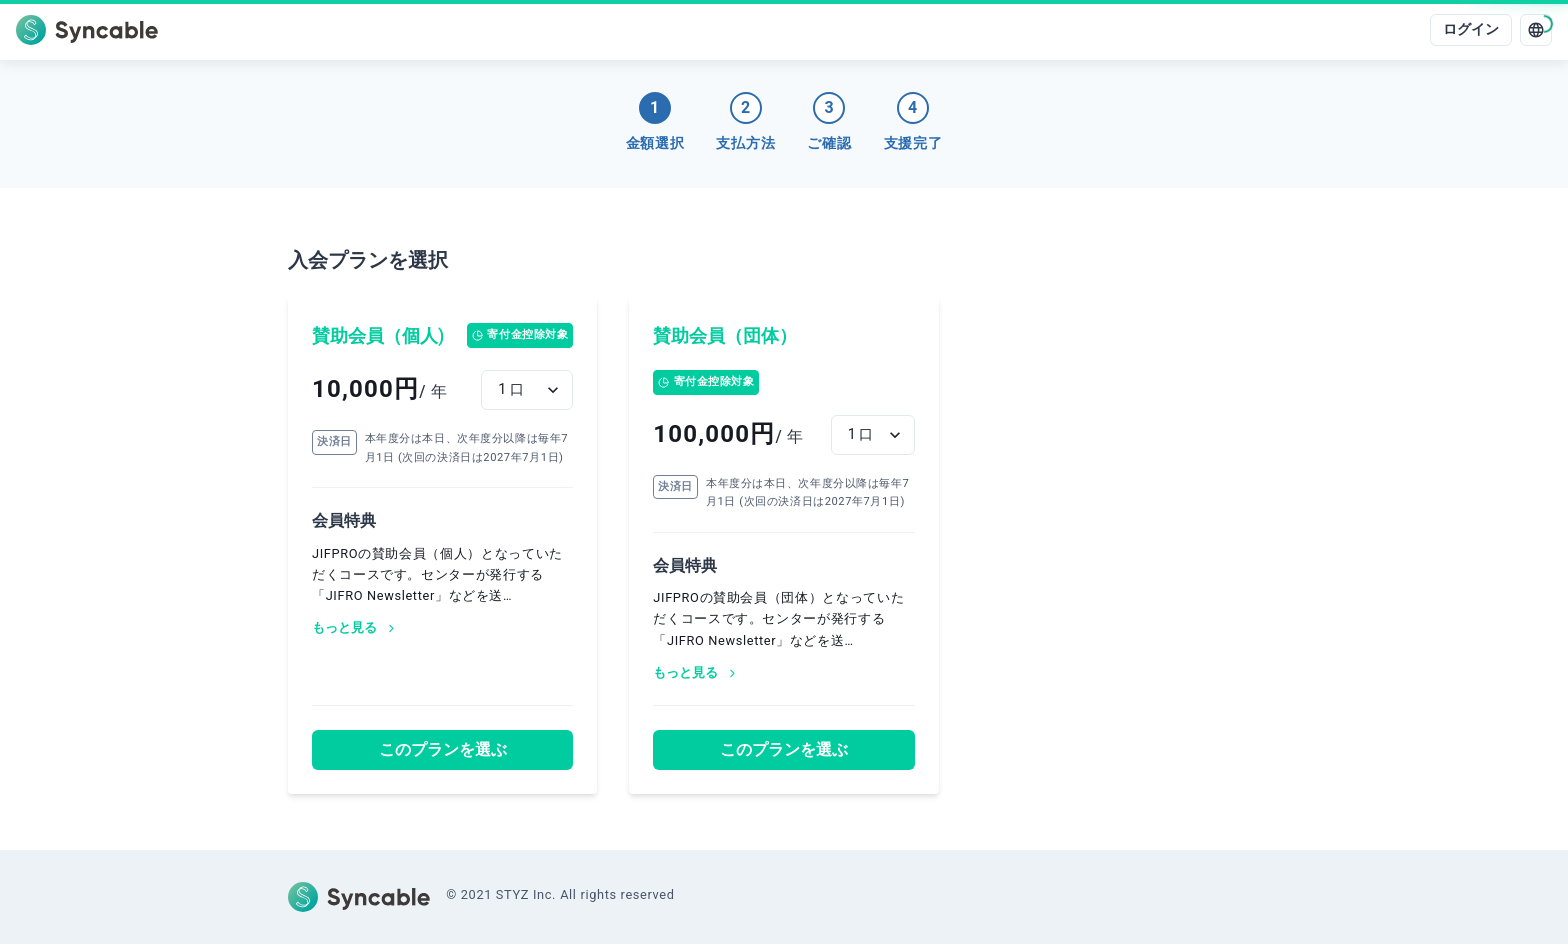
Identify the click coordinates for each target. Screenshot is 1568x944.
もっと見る (355, 627)
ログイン (1471, 29)
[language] (1536, 30)
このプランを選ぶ (443, 749)
